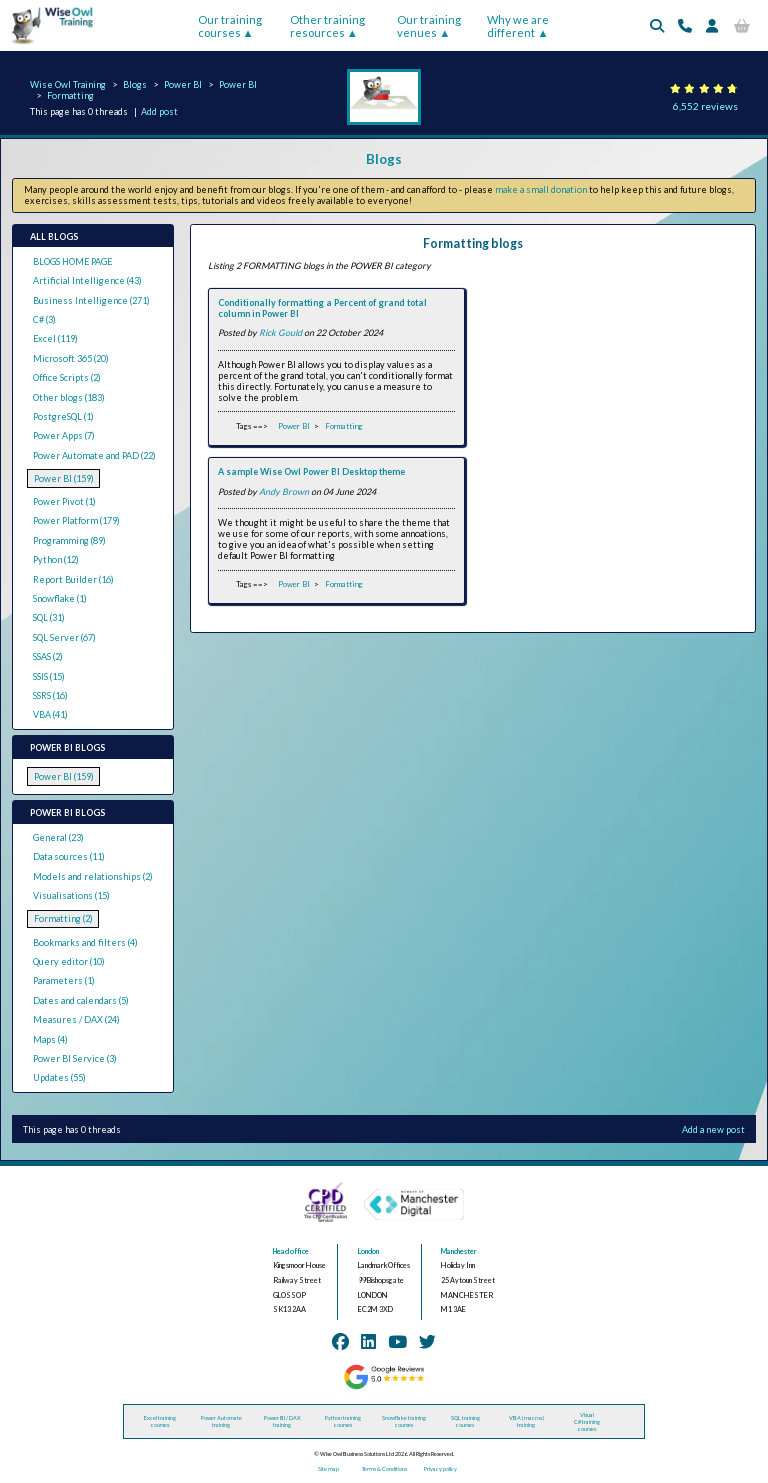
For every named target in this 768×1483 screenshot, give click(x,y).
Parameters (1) (64, 980)
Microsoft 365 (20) (71, 358)
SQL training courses (465, 1421)
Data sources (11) (69, 856)
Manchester (459, 1251)
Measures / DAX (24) (76, 1019)
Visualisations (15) (71, 895)
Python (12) (56, 559)
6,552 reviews (705, 106)
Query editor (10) (69, 961)
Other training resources (327, 26)
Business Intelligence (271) (91, 300)
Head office (291, 1251)
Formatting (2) (63, 918)
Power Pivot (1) (64, 501)
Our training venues (429, 26)
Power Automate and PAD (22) (94, 455)
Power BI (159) (64, 478)
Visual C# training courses (587, 1421)
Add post (159, 111)
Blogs (135, 84)
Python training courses (343, 1421)
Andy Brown (284, 491)
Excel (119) (55, 338)
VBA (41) (50, 714)
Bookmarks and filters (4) (85, 942)
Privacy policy (440, 1468)
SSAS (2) (48, 656)
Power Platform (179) (76, 520)
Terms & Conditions (384, 1468)
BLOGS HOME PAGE (72, 261)
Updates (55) (59, 1077)
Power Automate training (221, 1421)
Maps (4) (50, 1039)
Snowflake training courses (404, 1421)
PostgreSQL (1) (63, 416)
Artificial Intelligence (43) (87, 280)
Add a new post (713, 1129)
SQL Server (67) (64, 637)
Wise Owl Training (68, 84)
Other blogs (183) (69, 397)
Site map (328, 1468)
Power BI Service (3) (75, 1058)
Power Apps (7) (64, 435)
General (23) (58, 837)
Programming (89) (69, 540)
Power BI (183, 84)
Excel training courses (160, 1421)
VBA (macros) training (526, 1421)
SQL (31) (49, 617)
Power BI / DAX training (282, 1421)
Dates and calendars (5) (81, 1000)
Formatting (70, 95)
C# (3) (44, 319)
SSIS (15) (49, 676)
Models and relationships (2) (93, 876)
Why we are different (518, 26)
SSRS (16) (50, 695)
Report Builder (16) (73, 579)
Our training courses (230, 26)
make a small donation (541, 189)
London (368, 1251)
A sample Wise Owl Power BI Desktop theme (311, 471)
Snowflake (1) (60, 598)
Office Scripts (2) (67, 377)
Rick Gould (280, 332)
